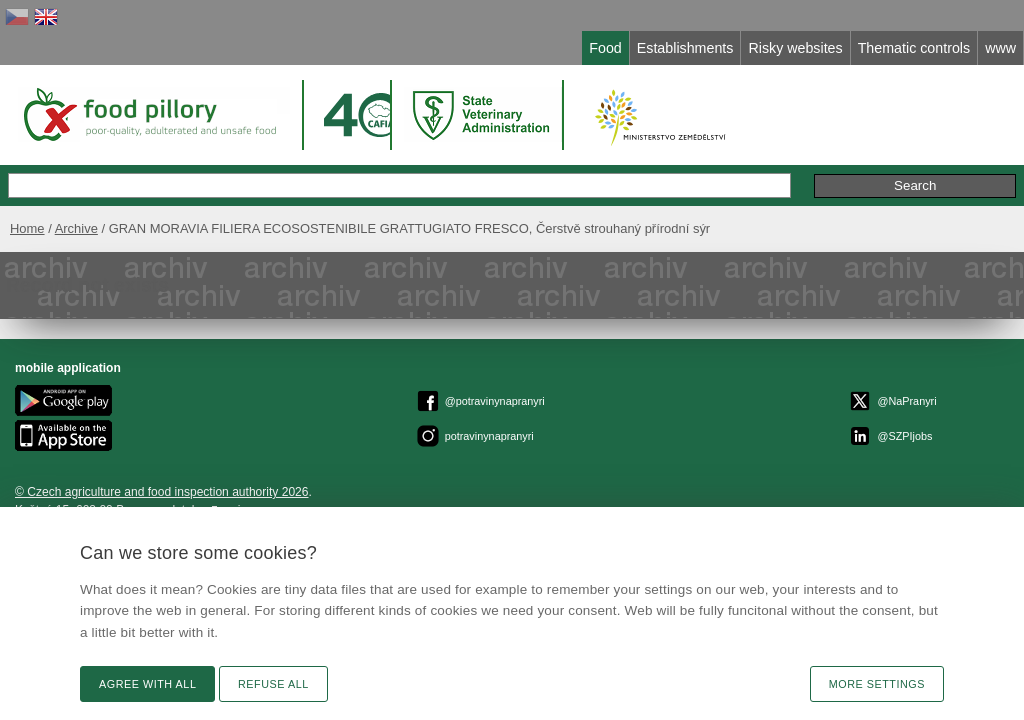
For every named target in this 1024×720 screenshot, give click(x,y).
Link (978, 431)
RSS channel (954, 449)
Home (54, 207)
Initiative (952, 164)
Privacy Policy (423, 453)
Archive (103, 207)
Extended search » (688, 163)
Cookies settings (515, 453)
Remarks (871, 164)
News (974, 413)
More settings (877, 684)
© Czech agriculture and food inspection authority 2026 (533, 381)
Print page (961, 467)
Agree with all (147, 684)
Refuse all (273, 684)
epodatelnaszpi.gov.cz (583, 399)
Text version (957, 377)
